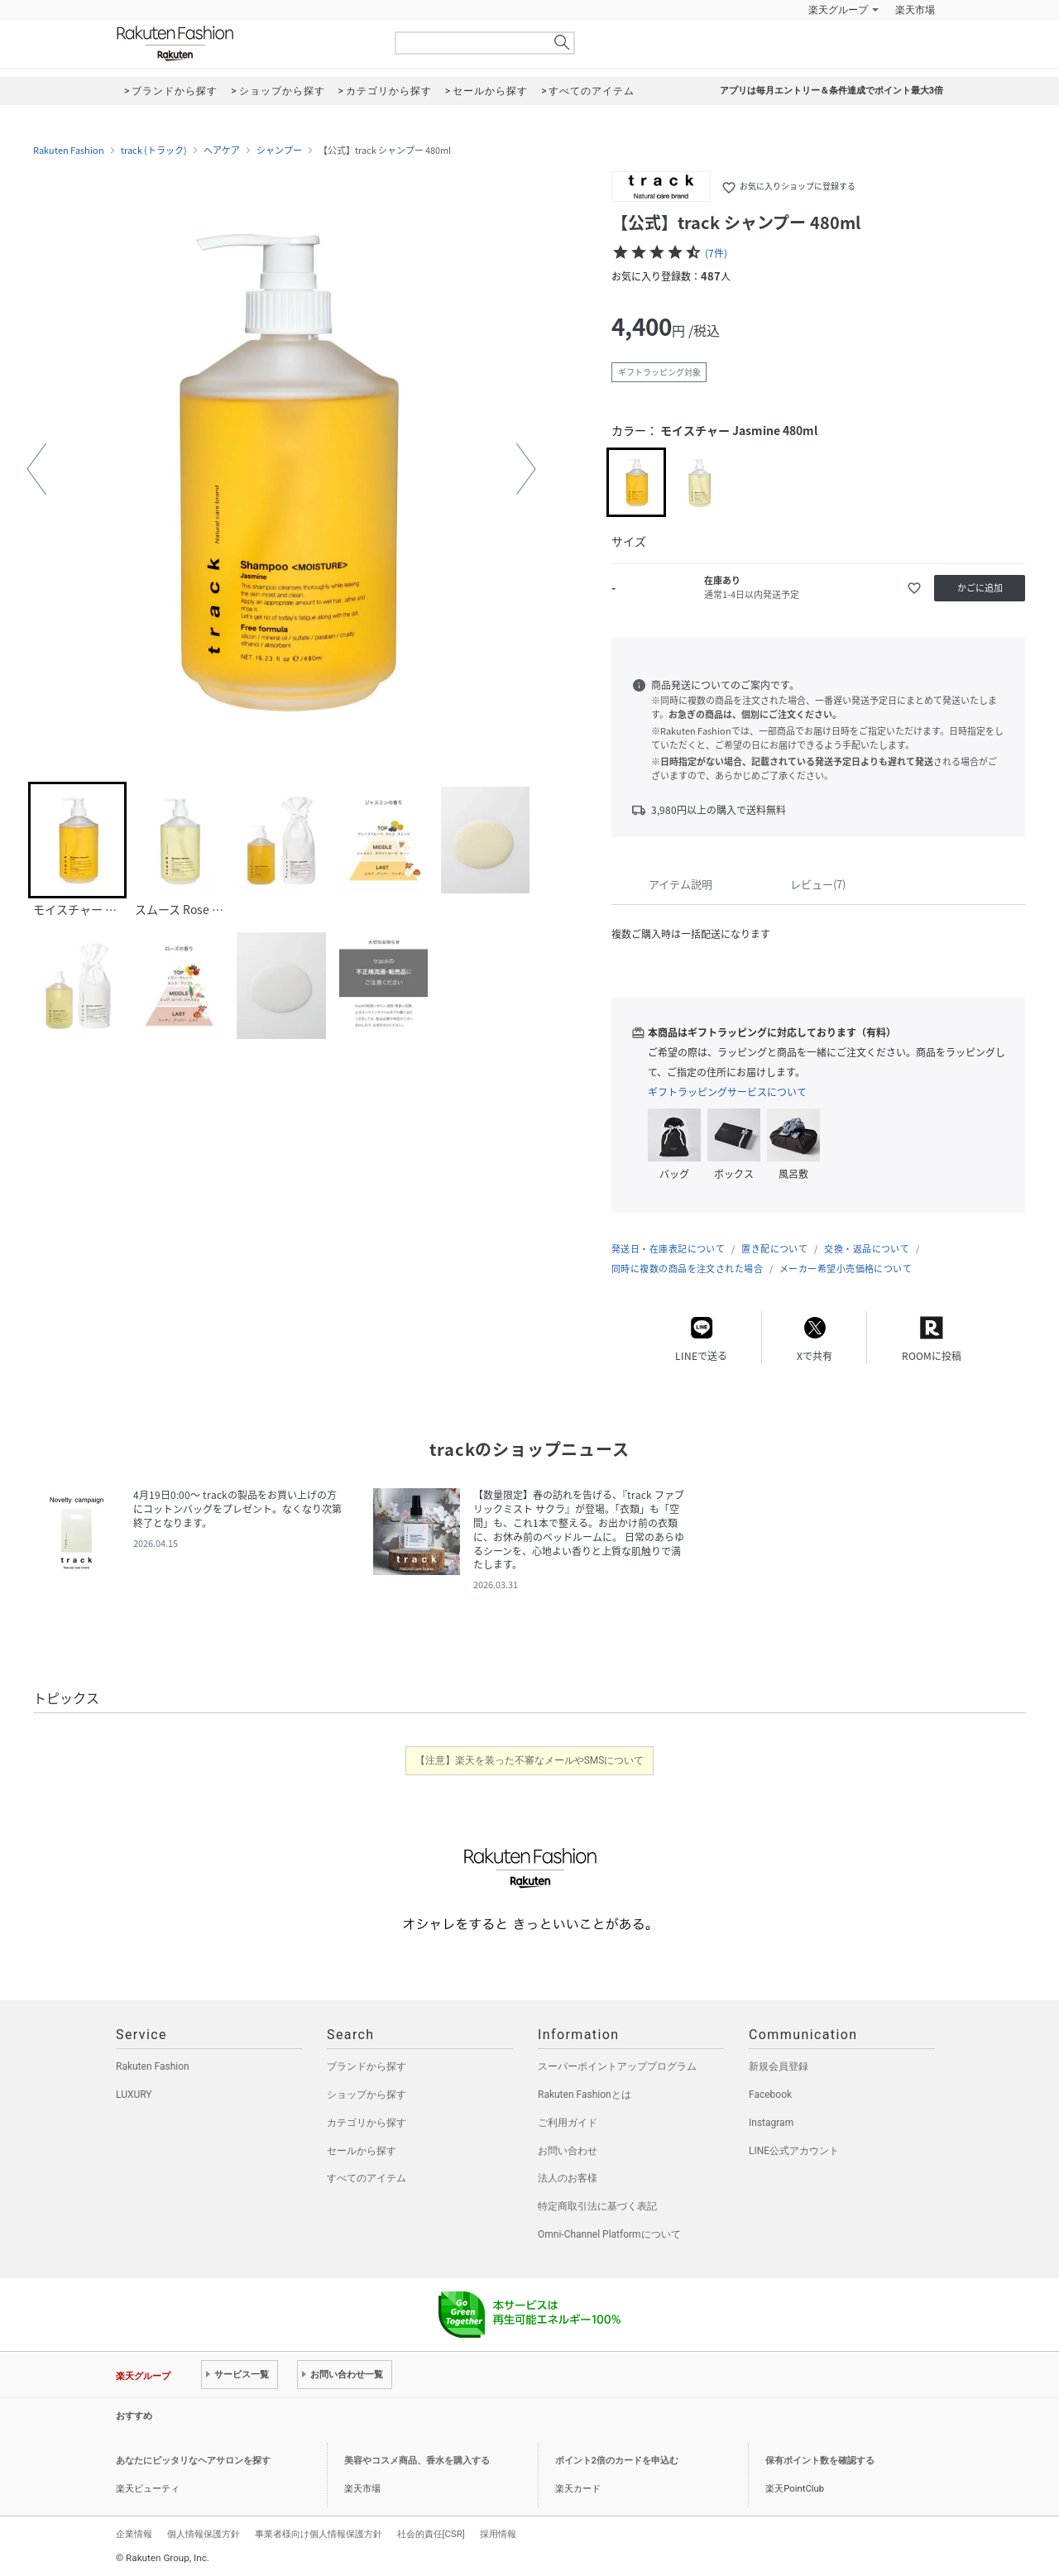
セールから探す (361, 2151)
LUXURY (134, 2094)
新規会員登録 (778, 2066)
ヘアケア (222, 150)
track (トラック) (154, 150)
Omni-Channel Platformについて (609, 2234)
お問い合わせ (567, 2151)
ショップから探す (366, 2094)
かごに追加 (980, 588)
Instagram (771, 2122)
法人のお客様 (567, 2178)
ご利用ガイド (567, 2122)
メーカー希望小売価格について (845, 1269)
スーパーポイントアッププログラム (617, 2066)
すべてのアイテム (366, 2178)
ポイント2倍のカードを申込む (616, 2460)
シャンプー (279, 150)
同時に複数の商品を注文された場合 (687, 1269)
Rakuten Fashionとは (584, 2094)
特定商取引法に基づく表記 (597, 2206)
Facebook (770, 2094)
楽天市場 (915, 10)
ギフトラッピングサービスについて (727, 1092)
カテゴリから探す (366, 2122)
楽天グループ (838, 10)
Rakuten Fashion (244, 43)
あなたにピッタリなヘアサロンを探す (193, 2460)
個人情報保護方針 (203, 2534)
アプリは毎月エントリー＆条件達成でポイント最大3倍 (831, 90)
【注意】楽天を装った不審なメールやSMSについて (530, 1760)
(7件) (716, 253)
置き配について (774, 1249)
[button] (36, 469)
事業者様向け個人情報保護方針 (318, 2534)
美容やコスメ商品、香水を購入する (417, 2460)
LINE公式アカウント (794, 2151)
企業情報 (134, 2534)
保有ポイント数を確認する (820, 2460)
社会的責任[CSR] (431, 2534)
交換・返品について (866, 1249)
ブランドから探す (366, 2066)
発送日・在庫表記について (668, 1249)
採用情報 (498, 2534)
